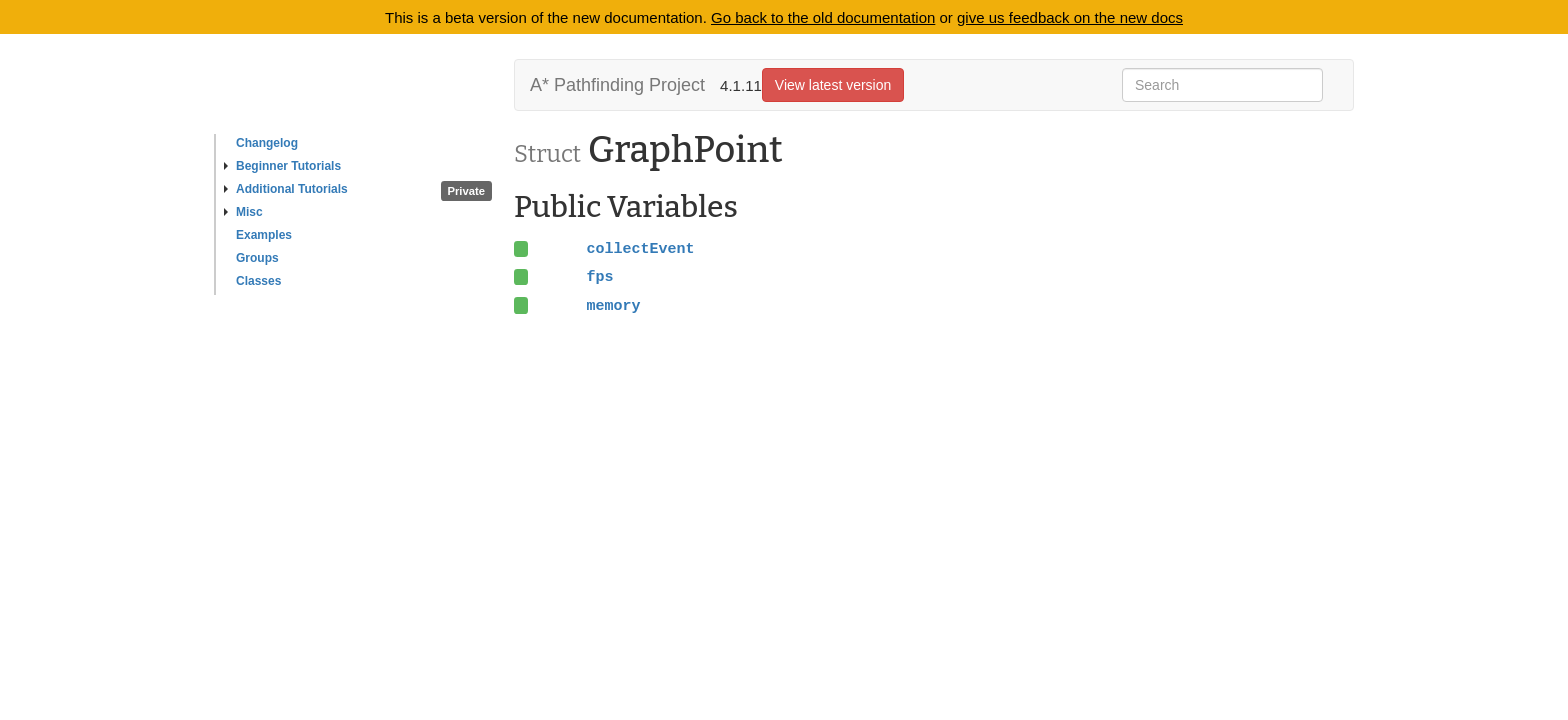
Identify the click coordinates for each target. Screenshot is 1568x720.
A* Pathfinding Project (617, 85)
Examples (264, 235)
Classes (258, 281)
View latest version (833, 85)
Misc (243, 212)
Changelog (267, 143)
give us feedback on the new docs (1070, 17)
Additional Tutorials (286, 189)
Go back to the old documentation (823, 17)
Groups (257, 258)
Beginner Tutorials (282, 166)
